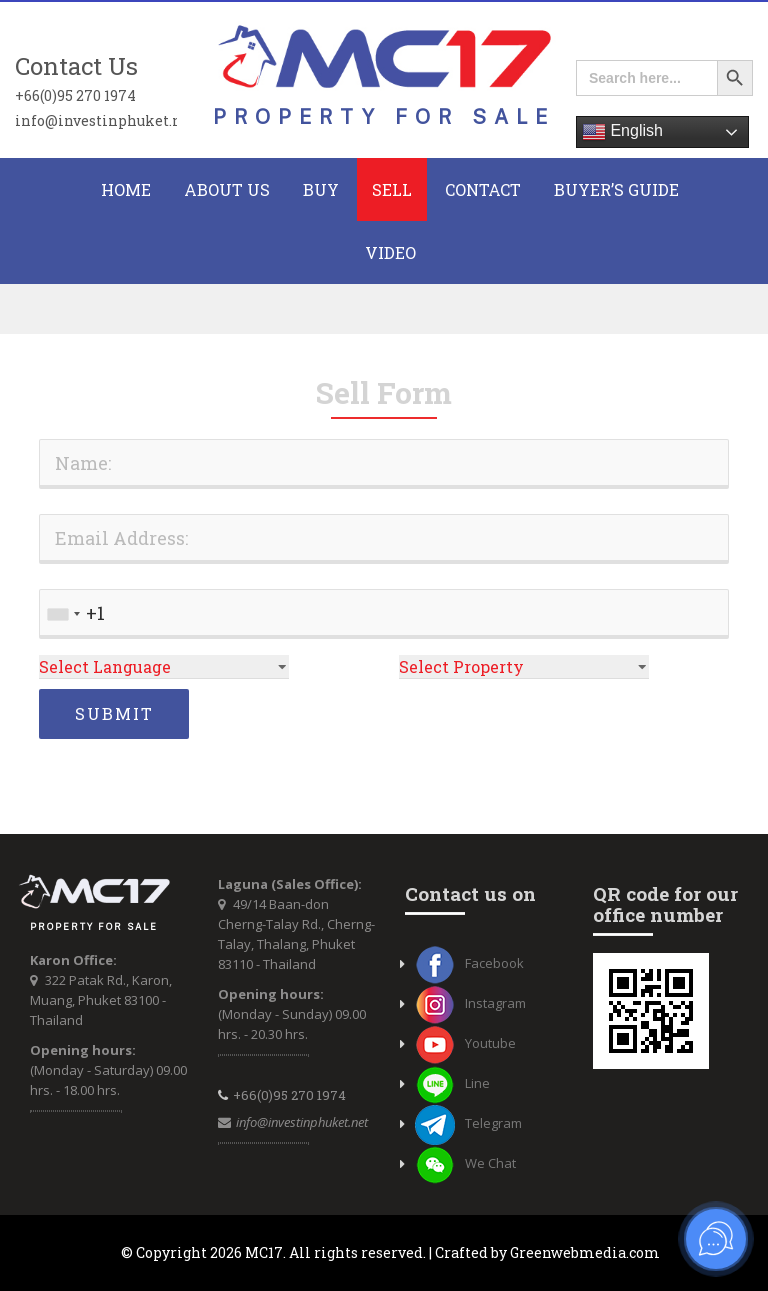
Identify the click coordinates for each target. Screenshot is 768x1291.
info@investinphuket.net (96, 120)
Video (390, 252)
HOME (126, 189)
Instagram (470, 1003)
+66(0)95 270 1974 (75, 95)
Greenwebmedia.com (585, 1252)
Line (452, 1083)
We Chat (465, 1163)
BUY (321, 189)
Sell (392, 189)
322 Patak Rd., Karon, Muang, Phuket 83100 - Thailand (101, 1000)
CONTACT (483, 189)
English (622, 132)
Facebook (469, 963)
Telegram (468, 1123)
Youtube (465, 1043)
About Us (227, 189)
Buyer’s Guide (616, 189)
